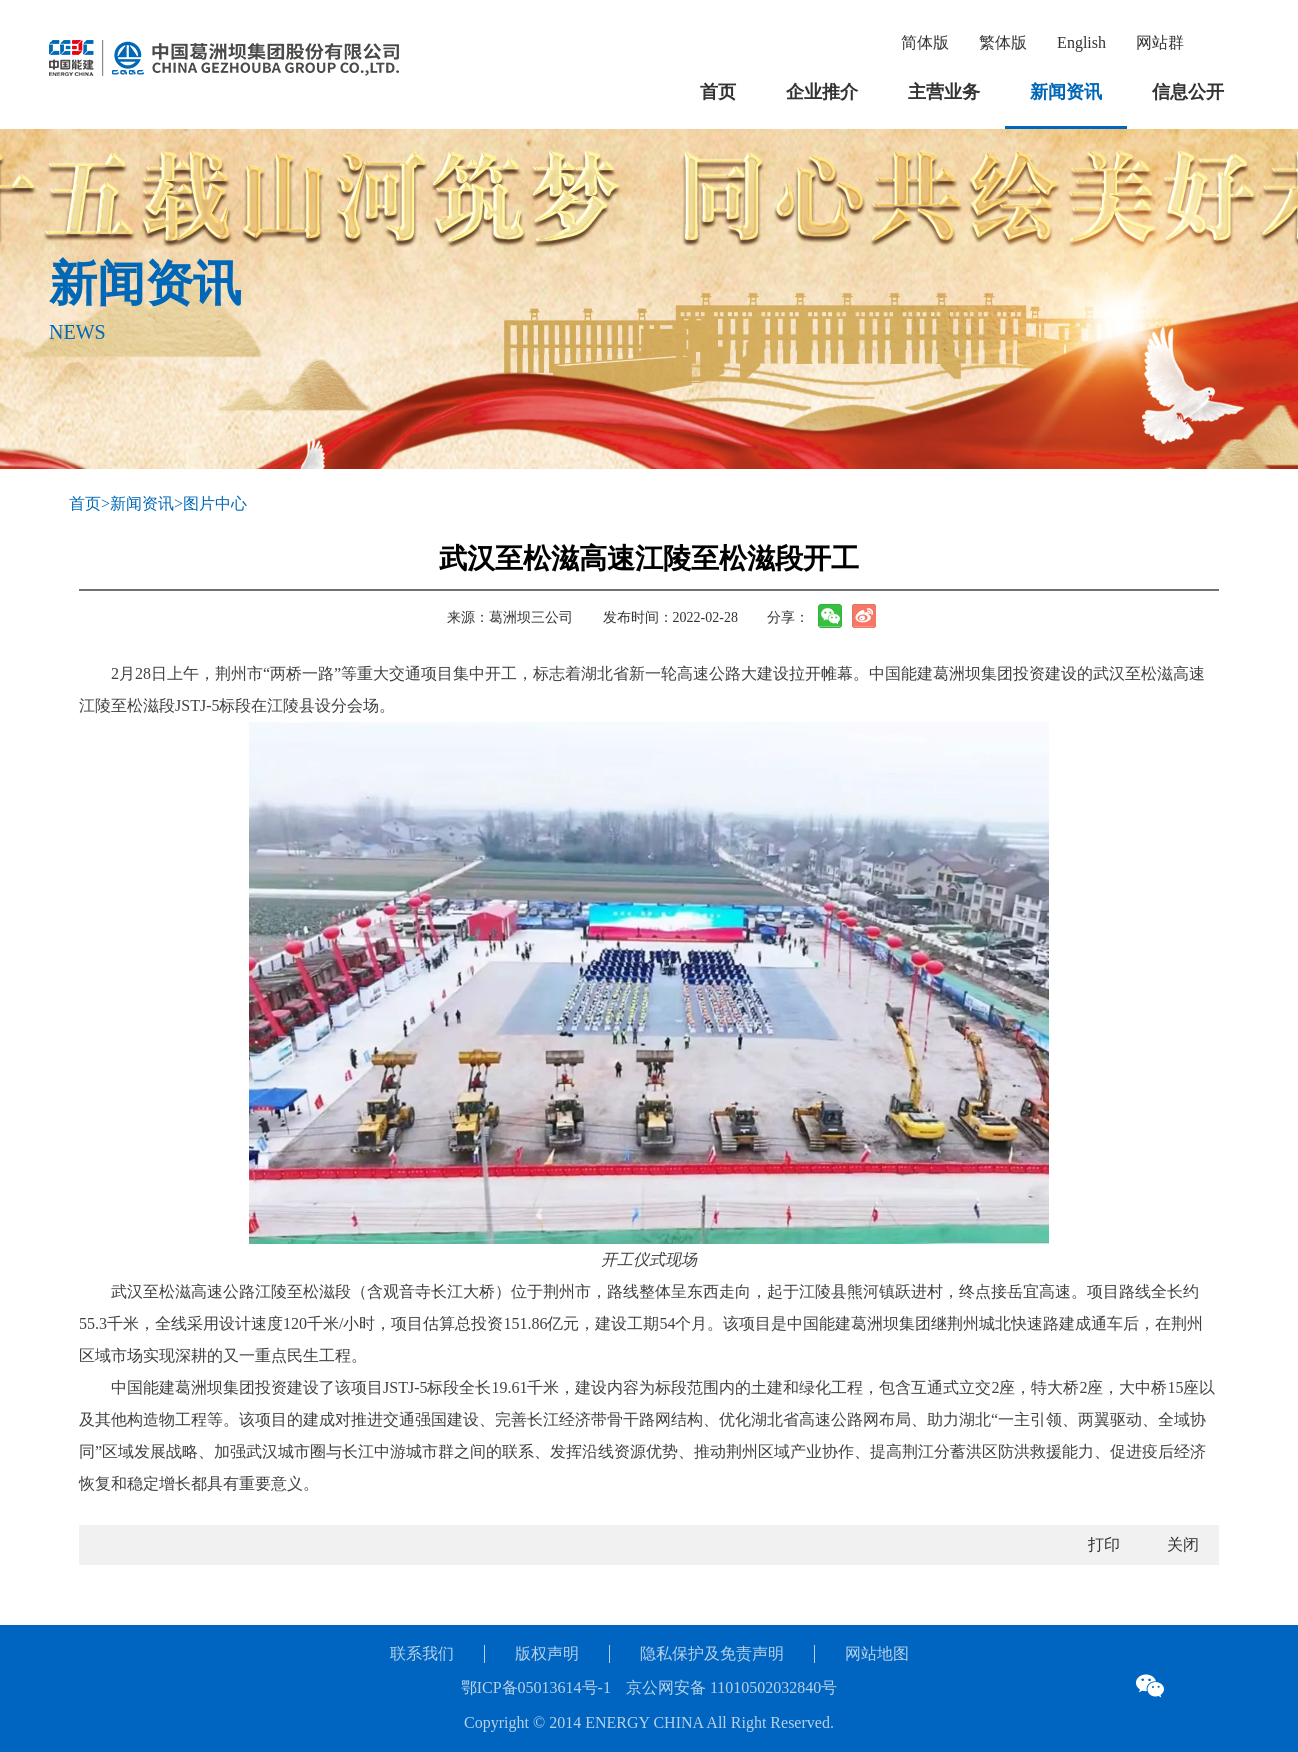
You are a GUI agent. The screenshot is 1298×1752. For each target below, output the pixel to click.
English (1081, 42)
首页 (718, 92)
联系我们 (422, 1653)
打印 (1104, 1544)
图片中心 (215, 503)
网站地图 (877, 1653)
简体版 (925, 42)
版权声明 (547, 1653)
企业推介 (822, 92)
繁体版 (1003, 42)
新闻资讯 (1066, 92)
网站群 (1160, 42)
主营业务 (944, 92)
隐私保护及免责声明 (712, 1653)
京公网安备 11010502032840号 (731, 1687)
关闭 (1183, 1544)
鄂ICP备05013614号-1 (536, 1687)
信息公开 (1188, 92)
